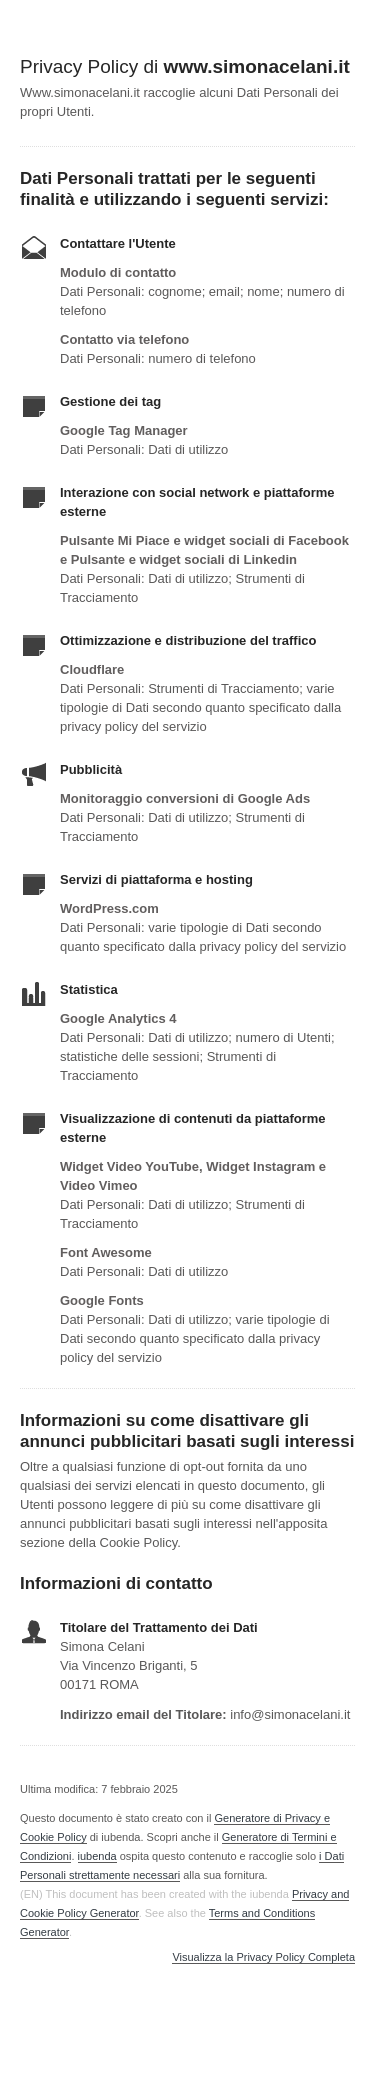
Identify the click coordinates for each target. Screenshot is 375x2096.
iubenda (97, 1856)
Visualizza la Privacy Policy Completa (263, 1957)
